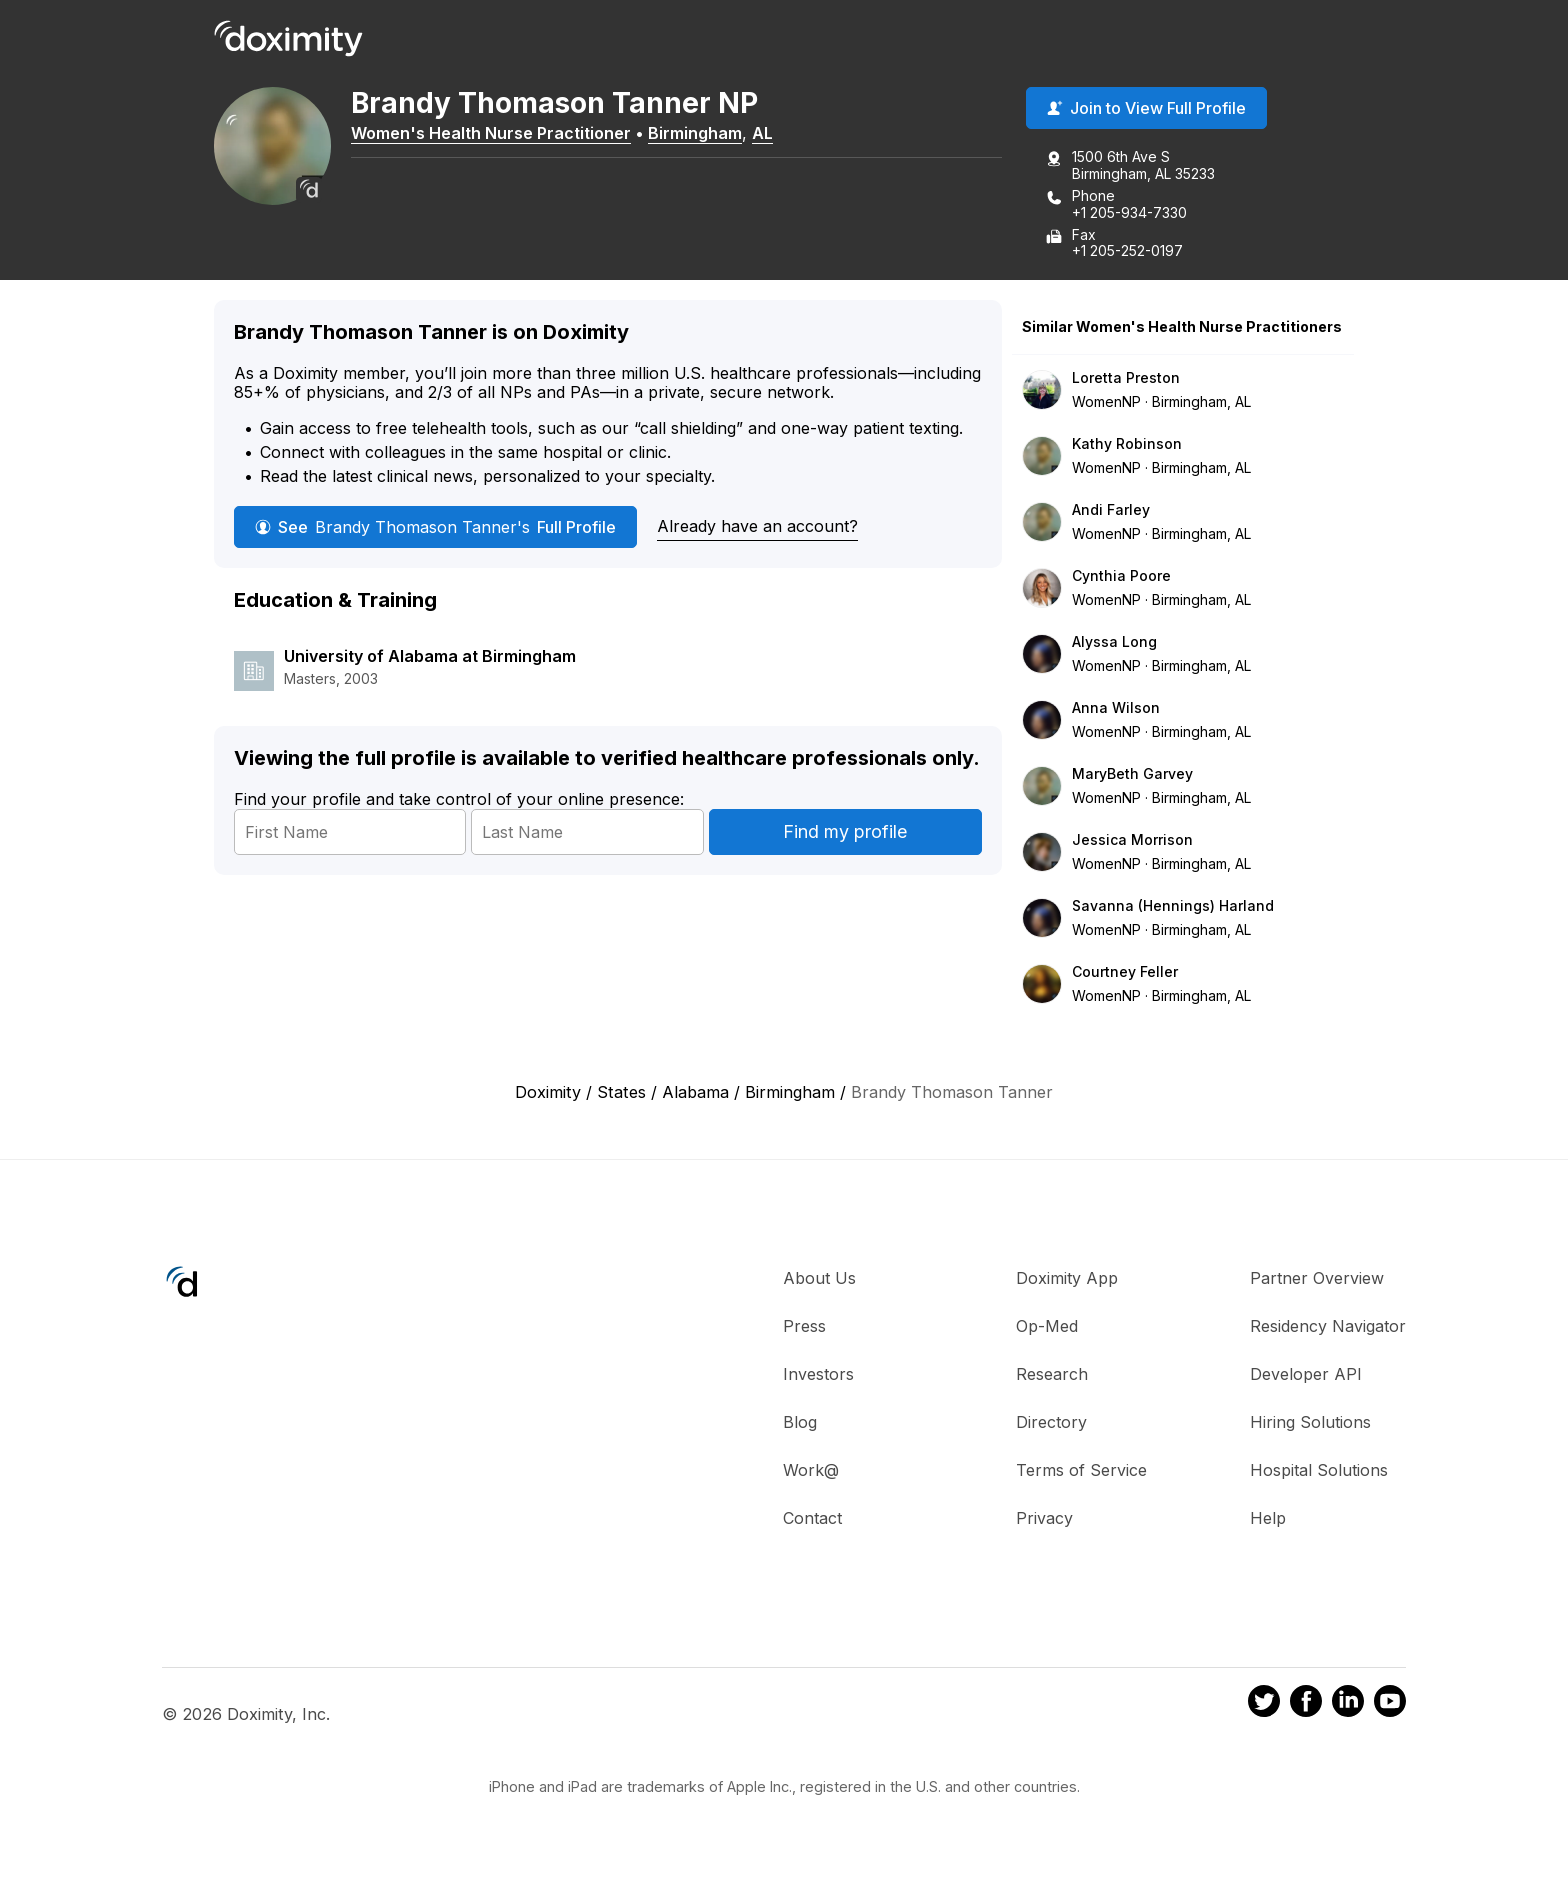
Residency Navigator (1328, 1327)
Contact (812, 1519)
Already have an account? (757, 526)
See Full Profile (435, 527)
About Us (819, 1279)
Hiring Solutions (1310, 1423)
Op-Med (1047, 1327)
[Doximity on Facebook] (1306, 1704)
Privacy (1044, 1519)
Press (804, 1327)
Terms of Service (1081, 1471)
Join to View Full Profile (1146, 109)
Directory (1051, 1423)
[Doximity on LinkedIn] (1348, 1704)
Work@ (811, 1471)
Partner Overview (1317, 1279)
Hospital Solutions (1319, 1471)
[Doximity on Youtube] (1390, 1704)
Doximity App (1067, 1279)
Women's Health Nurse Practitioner (494, 133)
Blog (800, 1423)
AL (765, 133)
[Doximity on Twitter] (1264, 1704)
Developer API (1306, 1375)
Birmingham (698, 133)
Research (1052, 1375)
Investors (818, 1375)
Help (1268, 1519)
